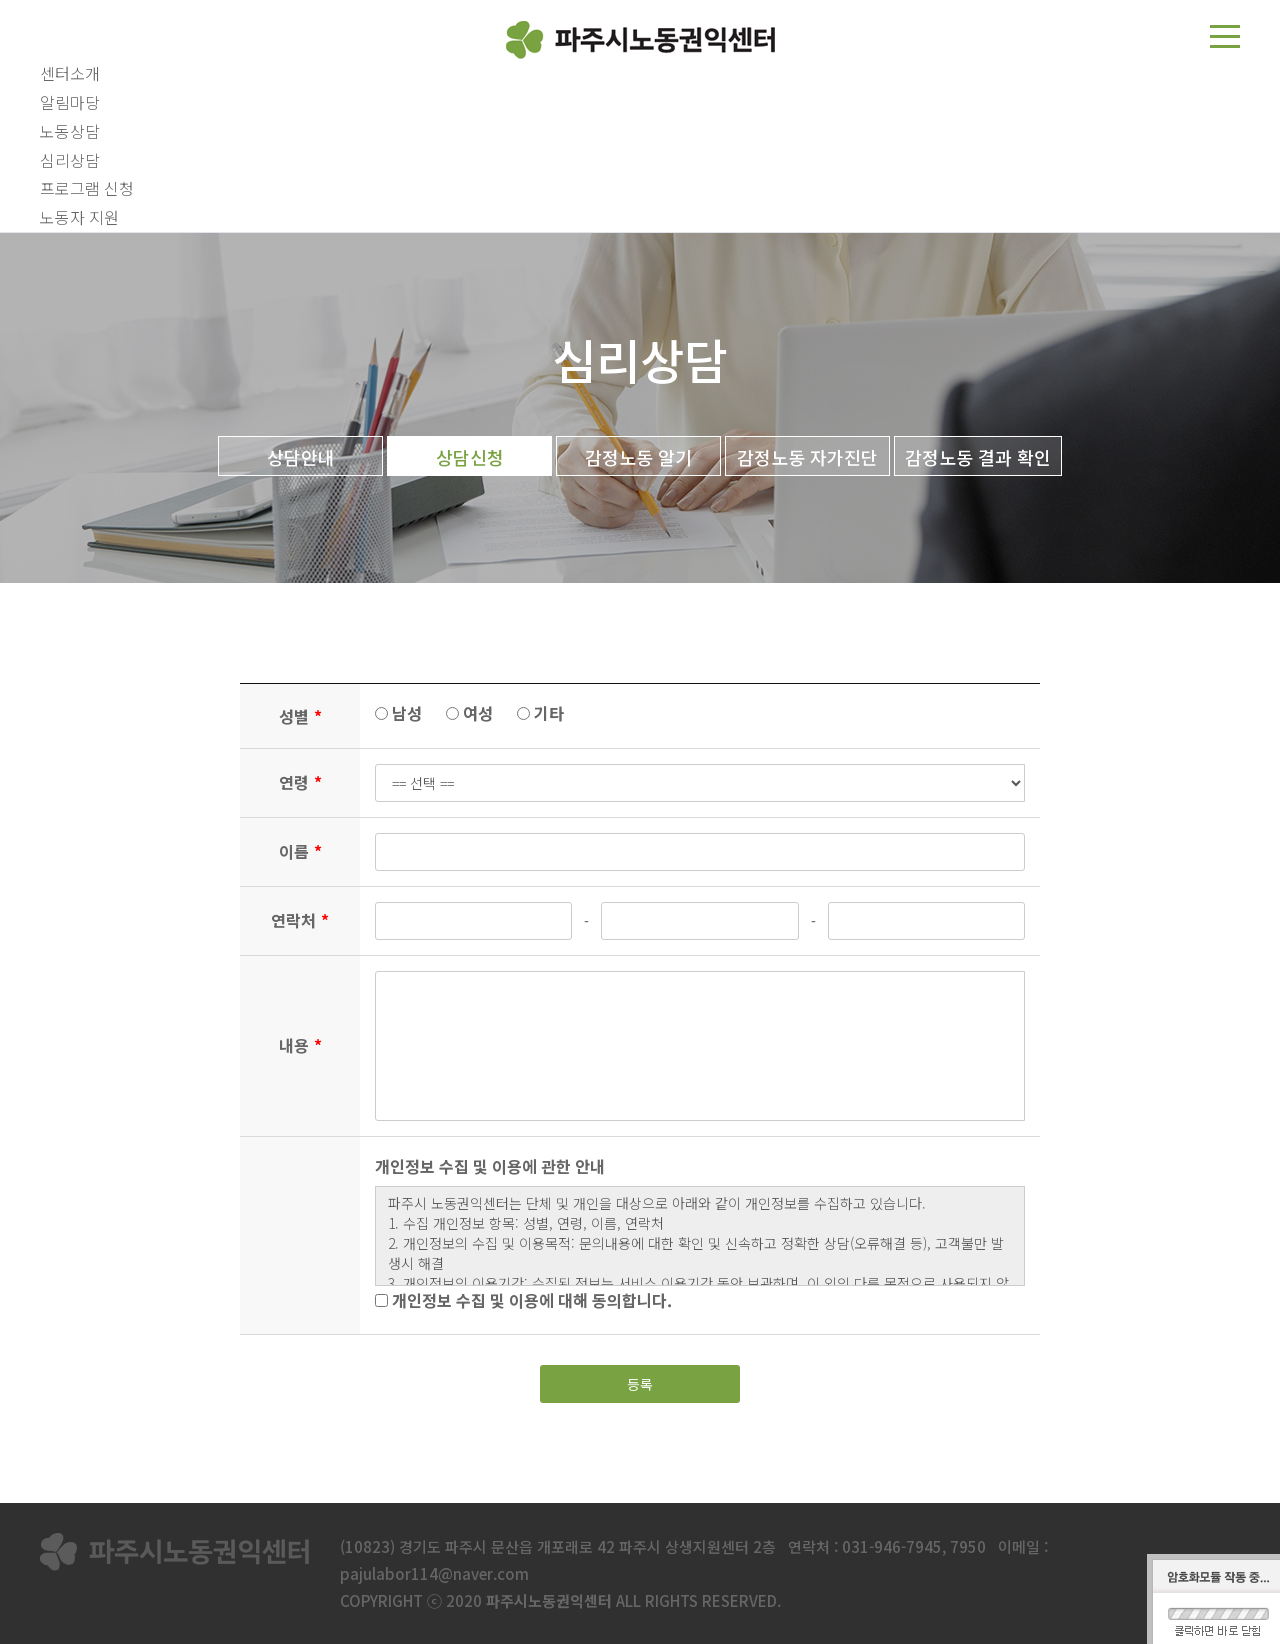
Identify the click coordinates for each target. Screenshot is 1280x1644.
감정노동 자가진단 (807, 457)
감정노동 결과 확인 (978, 457)
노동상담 (70, 131)
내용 (300, 1045)
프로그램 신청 (87, 188)
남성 (398, 713)
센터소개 (70, 73)
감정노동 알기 (638, 457)
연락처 (300, 920)
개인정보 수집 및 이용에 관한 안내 (490, 1166)
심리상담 (70, 160)
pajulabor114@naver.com (434, 1573)
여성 (469, 713)
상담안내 (301, 457)
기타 (540, 713)
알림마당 (70, 102)
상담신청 (470, 457)
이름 (300, 851)
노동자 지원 (79, 217)
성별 (300, 716)
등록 (640, 1384)
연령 (300, 782)
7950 (968, 1546)
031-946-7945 (892, 1546)
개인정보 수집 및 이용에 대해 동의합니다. (523, 1300)
